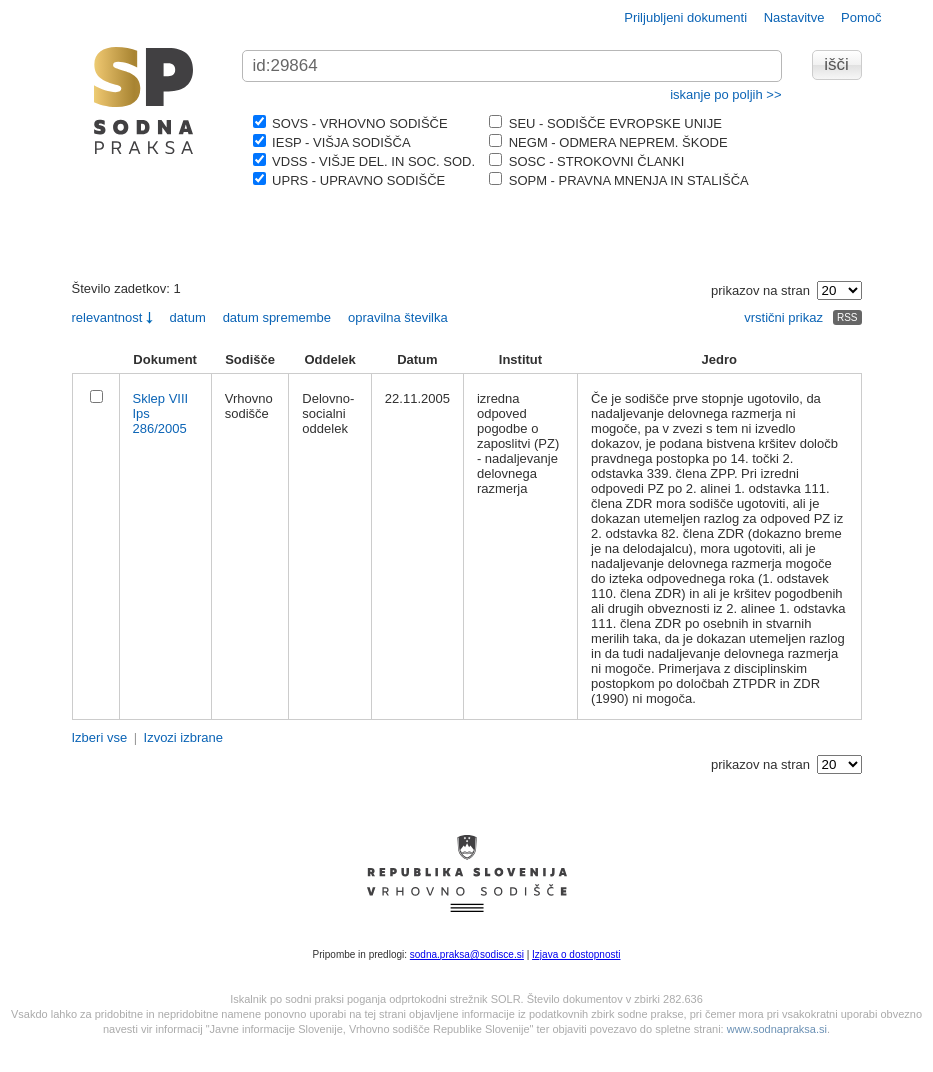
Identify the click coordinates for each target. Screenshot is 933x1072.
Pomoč (861, 17)
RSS (847, 317)
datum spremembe (277, 317)
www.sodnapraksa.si (777, 1029)
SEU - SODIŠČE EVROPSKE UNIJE (605, 123)
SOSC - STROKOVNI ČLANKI (586, 161)
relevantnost (107, 317)
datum (188, 317)
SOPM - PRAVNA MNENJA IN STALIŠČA (619, 180)
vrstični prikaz (783, 317)
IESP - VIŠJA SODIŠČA (332, 142)
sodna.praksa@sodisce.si (467, 954)
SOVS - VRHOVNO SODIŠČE (350, 123)
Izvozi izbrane (183, 737)
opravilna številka (398, 317)
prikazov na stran (760, 290)
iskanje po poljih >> (725, 94)
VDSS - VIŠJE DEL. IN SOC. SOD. (364, 161)
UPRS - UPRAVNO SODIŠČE (349, 180)
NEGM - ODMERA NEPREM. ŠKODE (608, 142)
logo (144, 100)
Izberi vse (100, 737)
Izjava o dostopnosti (576, 954)
